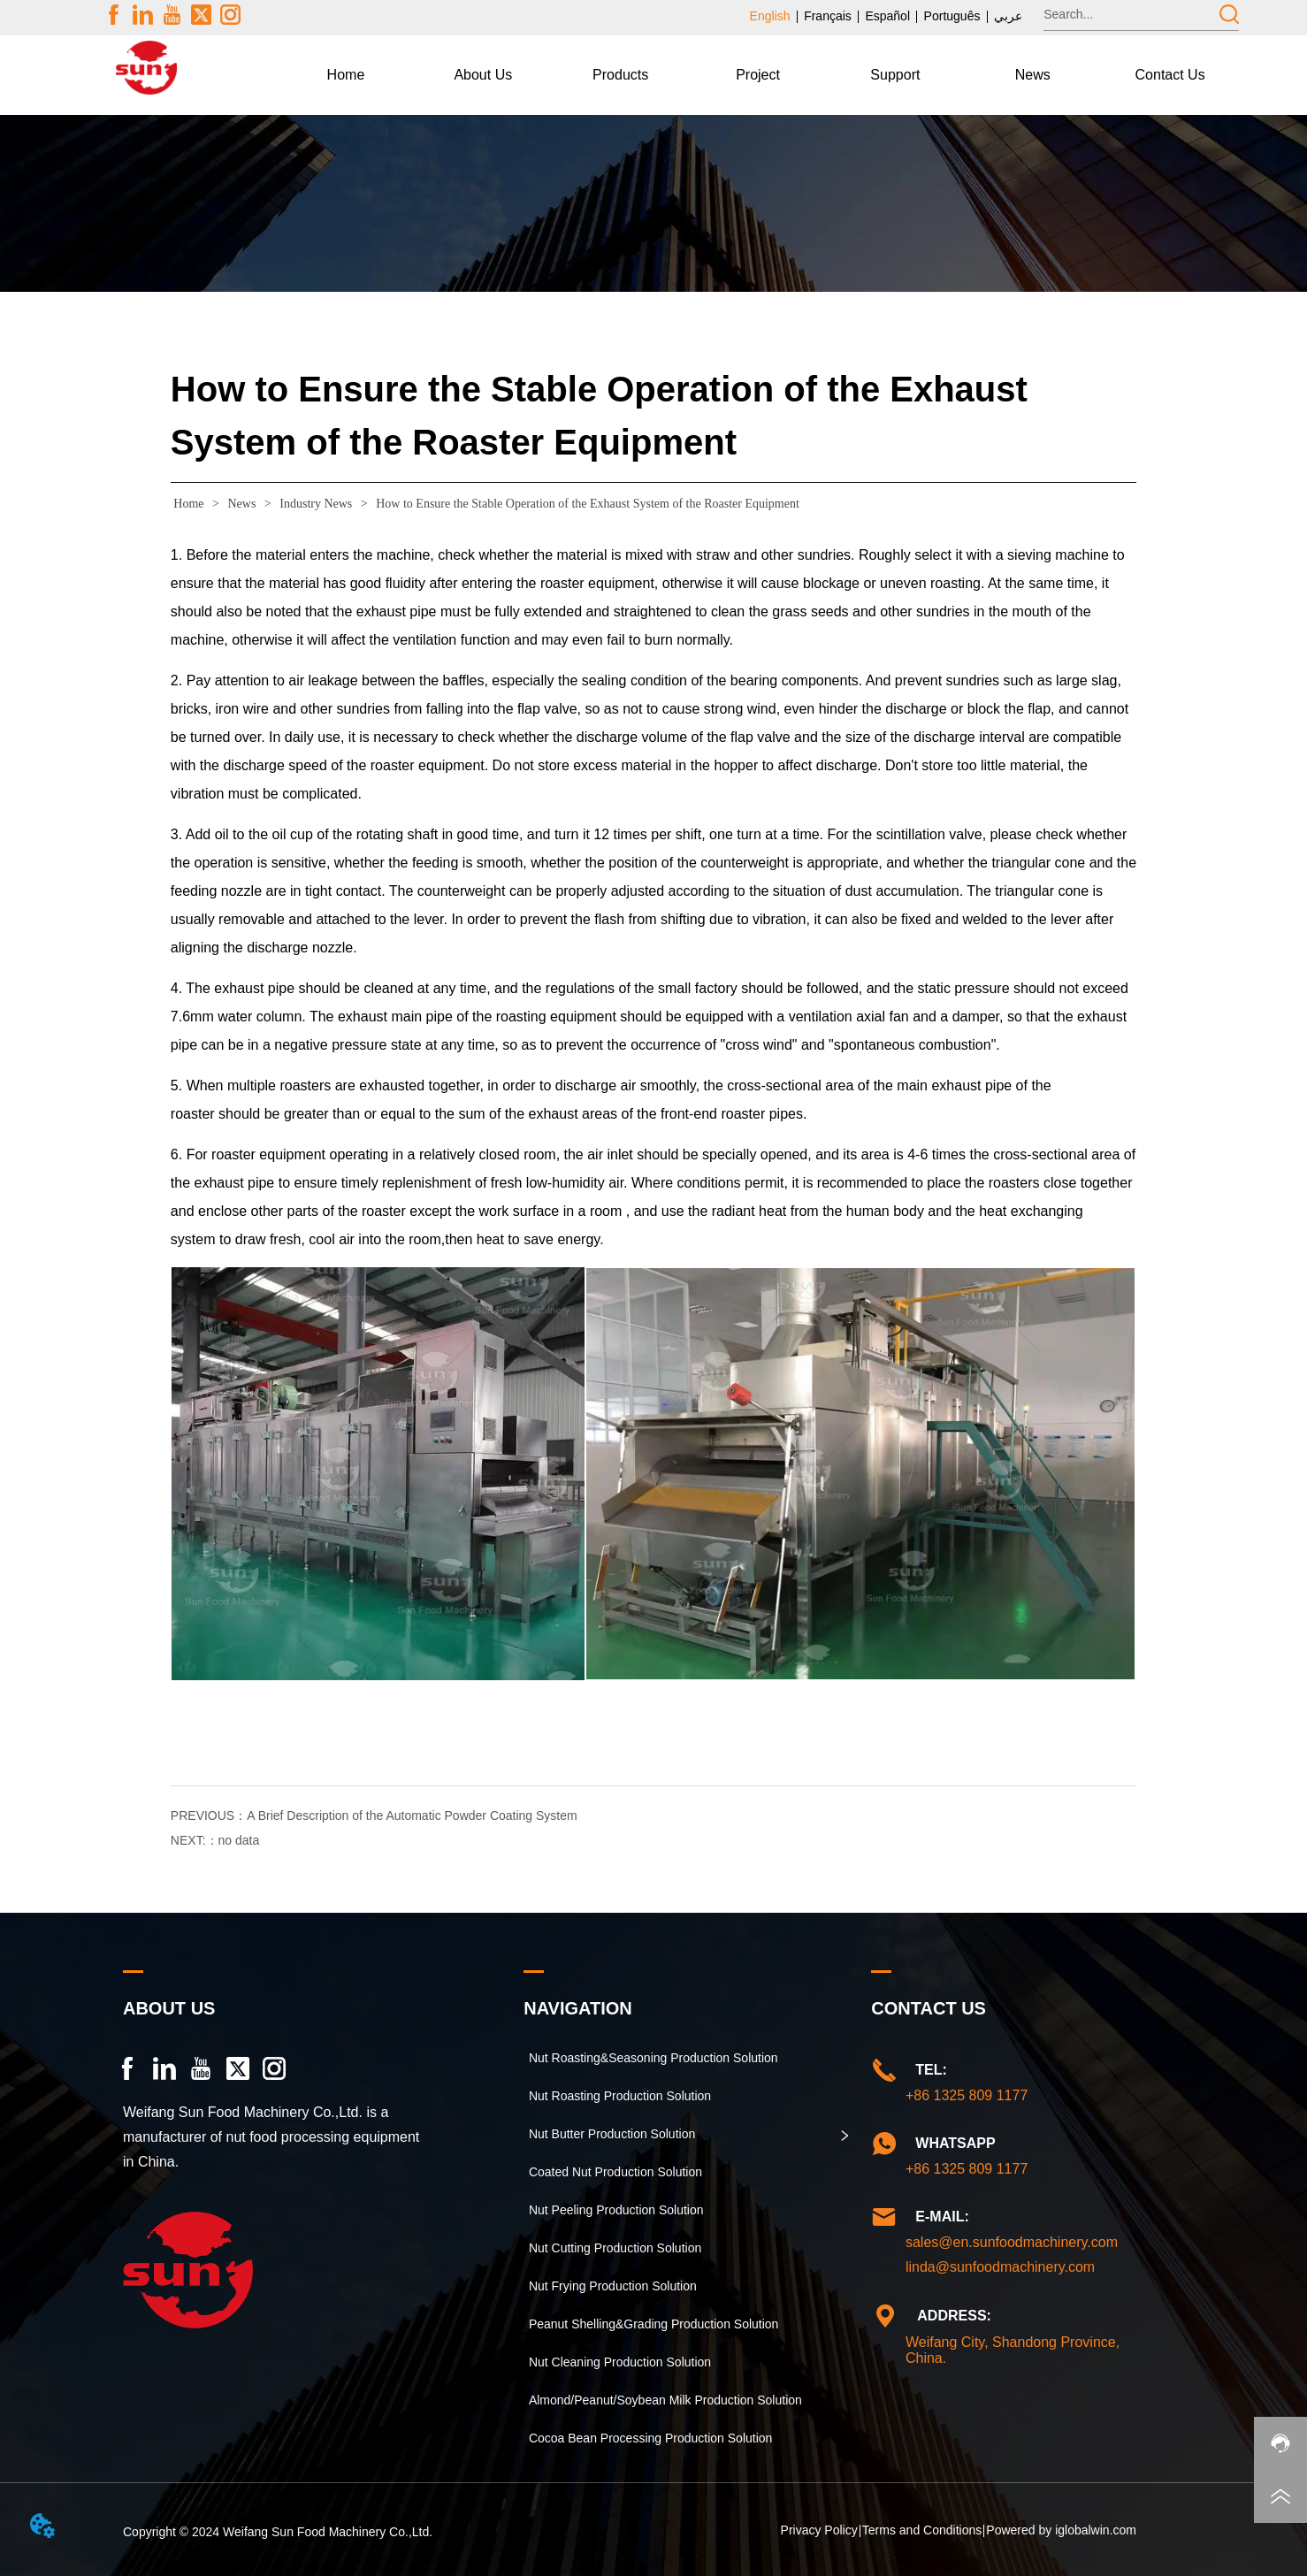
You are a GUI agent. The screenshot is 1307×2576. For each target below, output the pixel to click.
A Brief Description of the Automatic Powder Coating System (412, 1815)
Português (952, 16)
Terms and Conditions (922, 2530)
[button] (483, 75)
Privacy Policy (819, 2530)
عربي (1008, 16)
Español (887, 16)
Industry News (316, 503)
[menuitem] (483, 75)
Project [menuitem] (758, 74)
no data (239, 1840)
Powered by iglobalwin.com (1061, 2530)
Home (189, 503)
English (770, 16)
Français (828, 16)
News (242, 503)
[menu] (758, 75)
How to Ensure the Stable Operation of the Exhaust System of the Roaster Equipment (586, 503)
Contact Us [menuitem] (1170, 74)
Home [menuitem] (346, 74)
